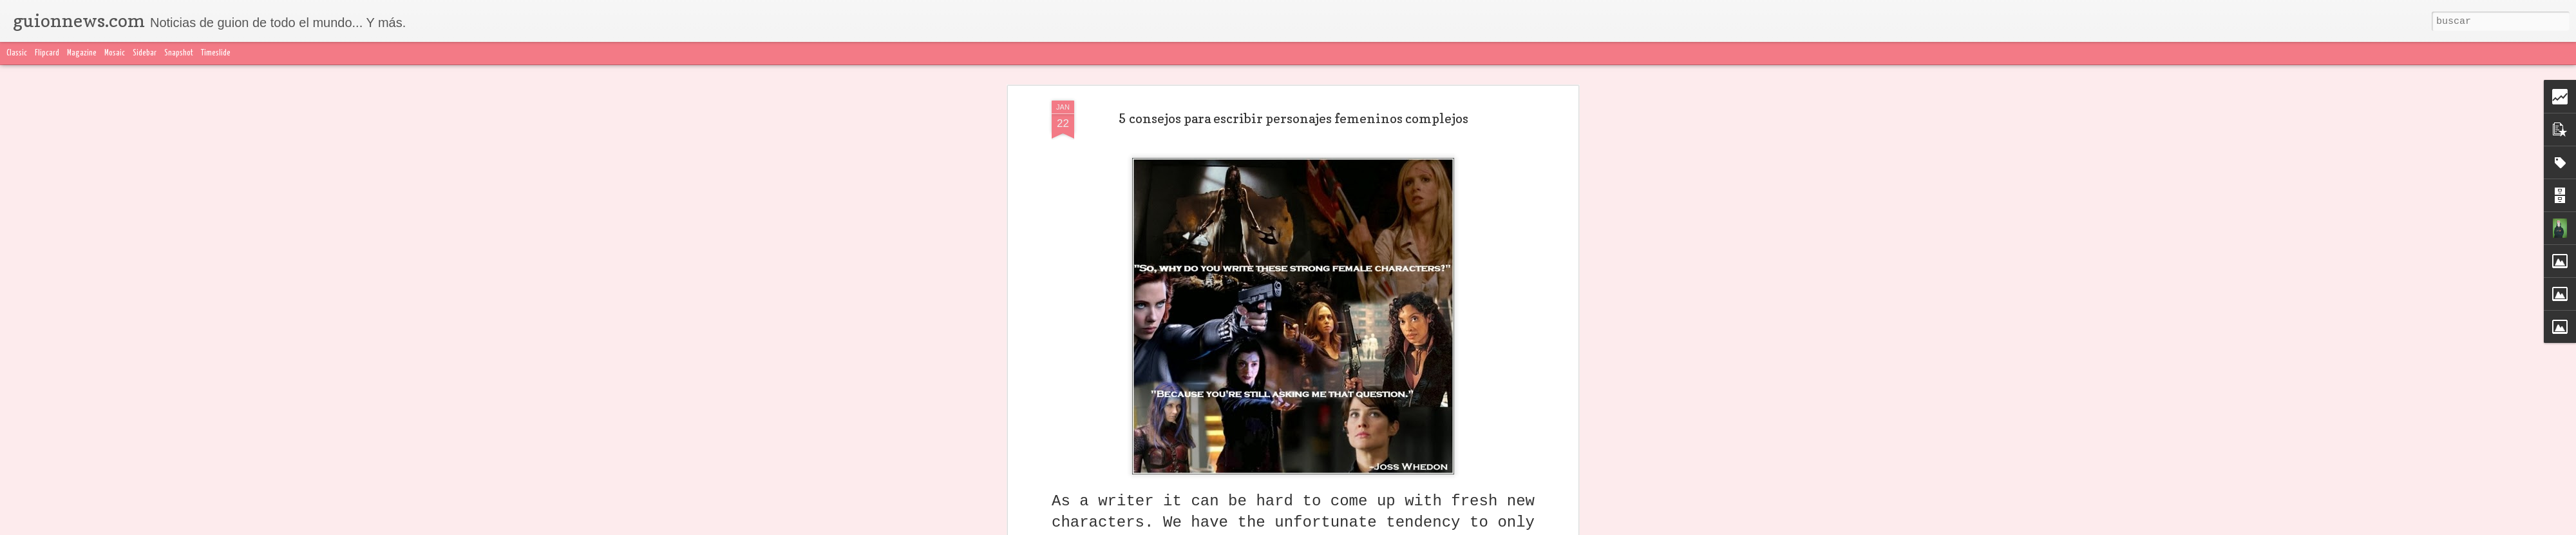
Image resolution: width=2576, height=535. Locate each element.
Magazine (82, 53)
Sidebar (144, 53)
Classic (16, 53)
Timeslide (216, 53)
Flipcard (47, 53)
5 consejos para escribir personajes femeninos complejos (1293, 118)
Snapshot (178, 53)
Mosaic (114, 53)
